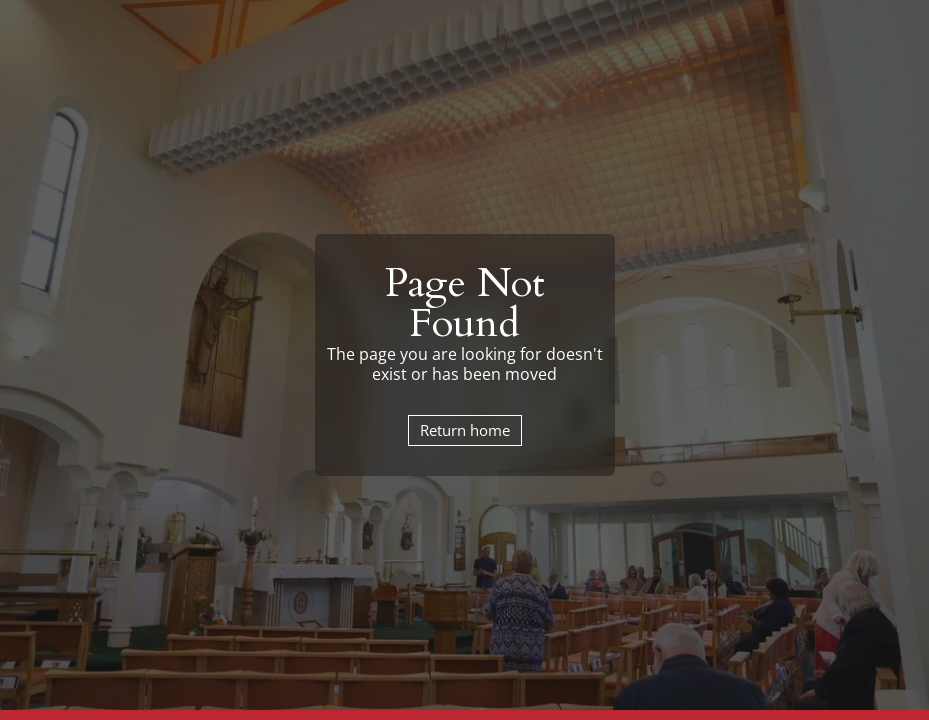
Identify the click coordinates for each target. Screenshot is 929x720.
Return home (465, 430)
